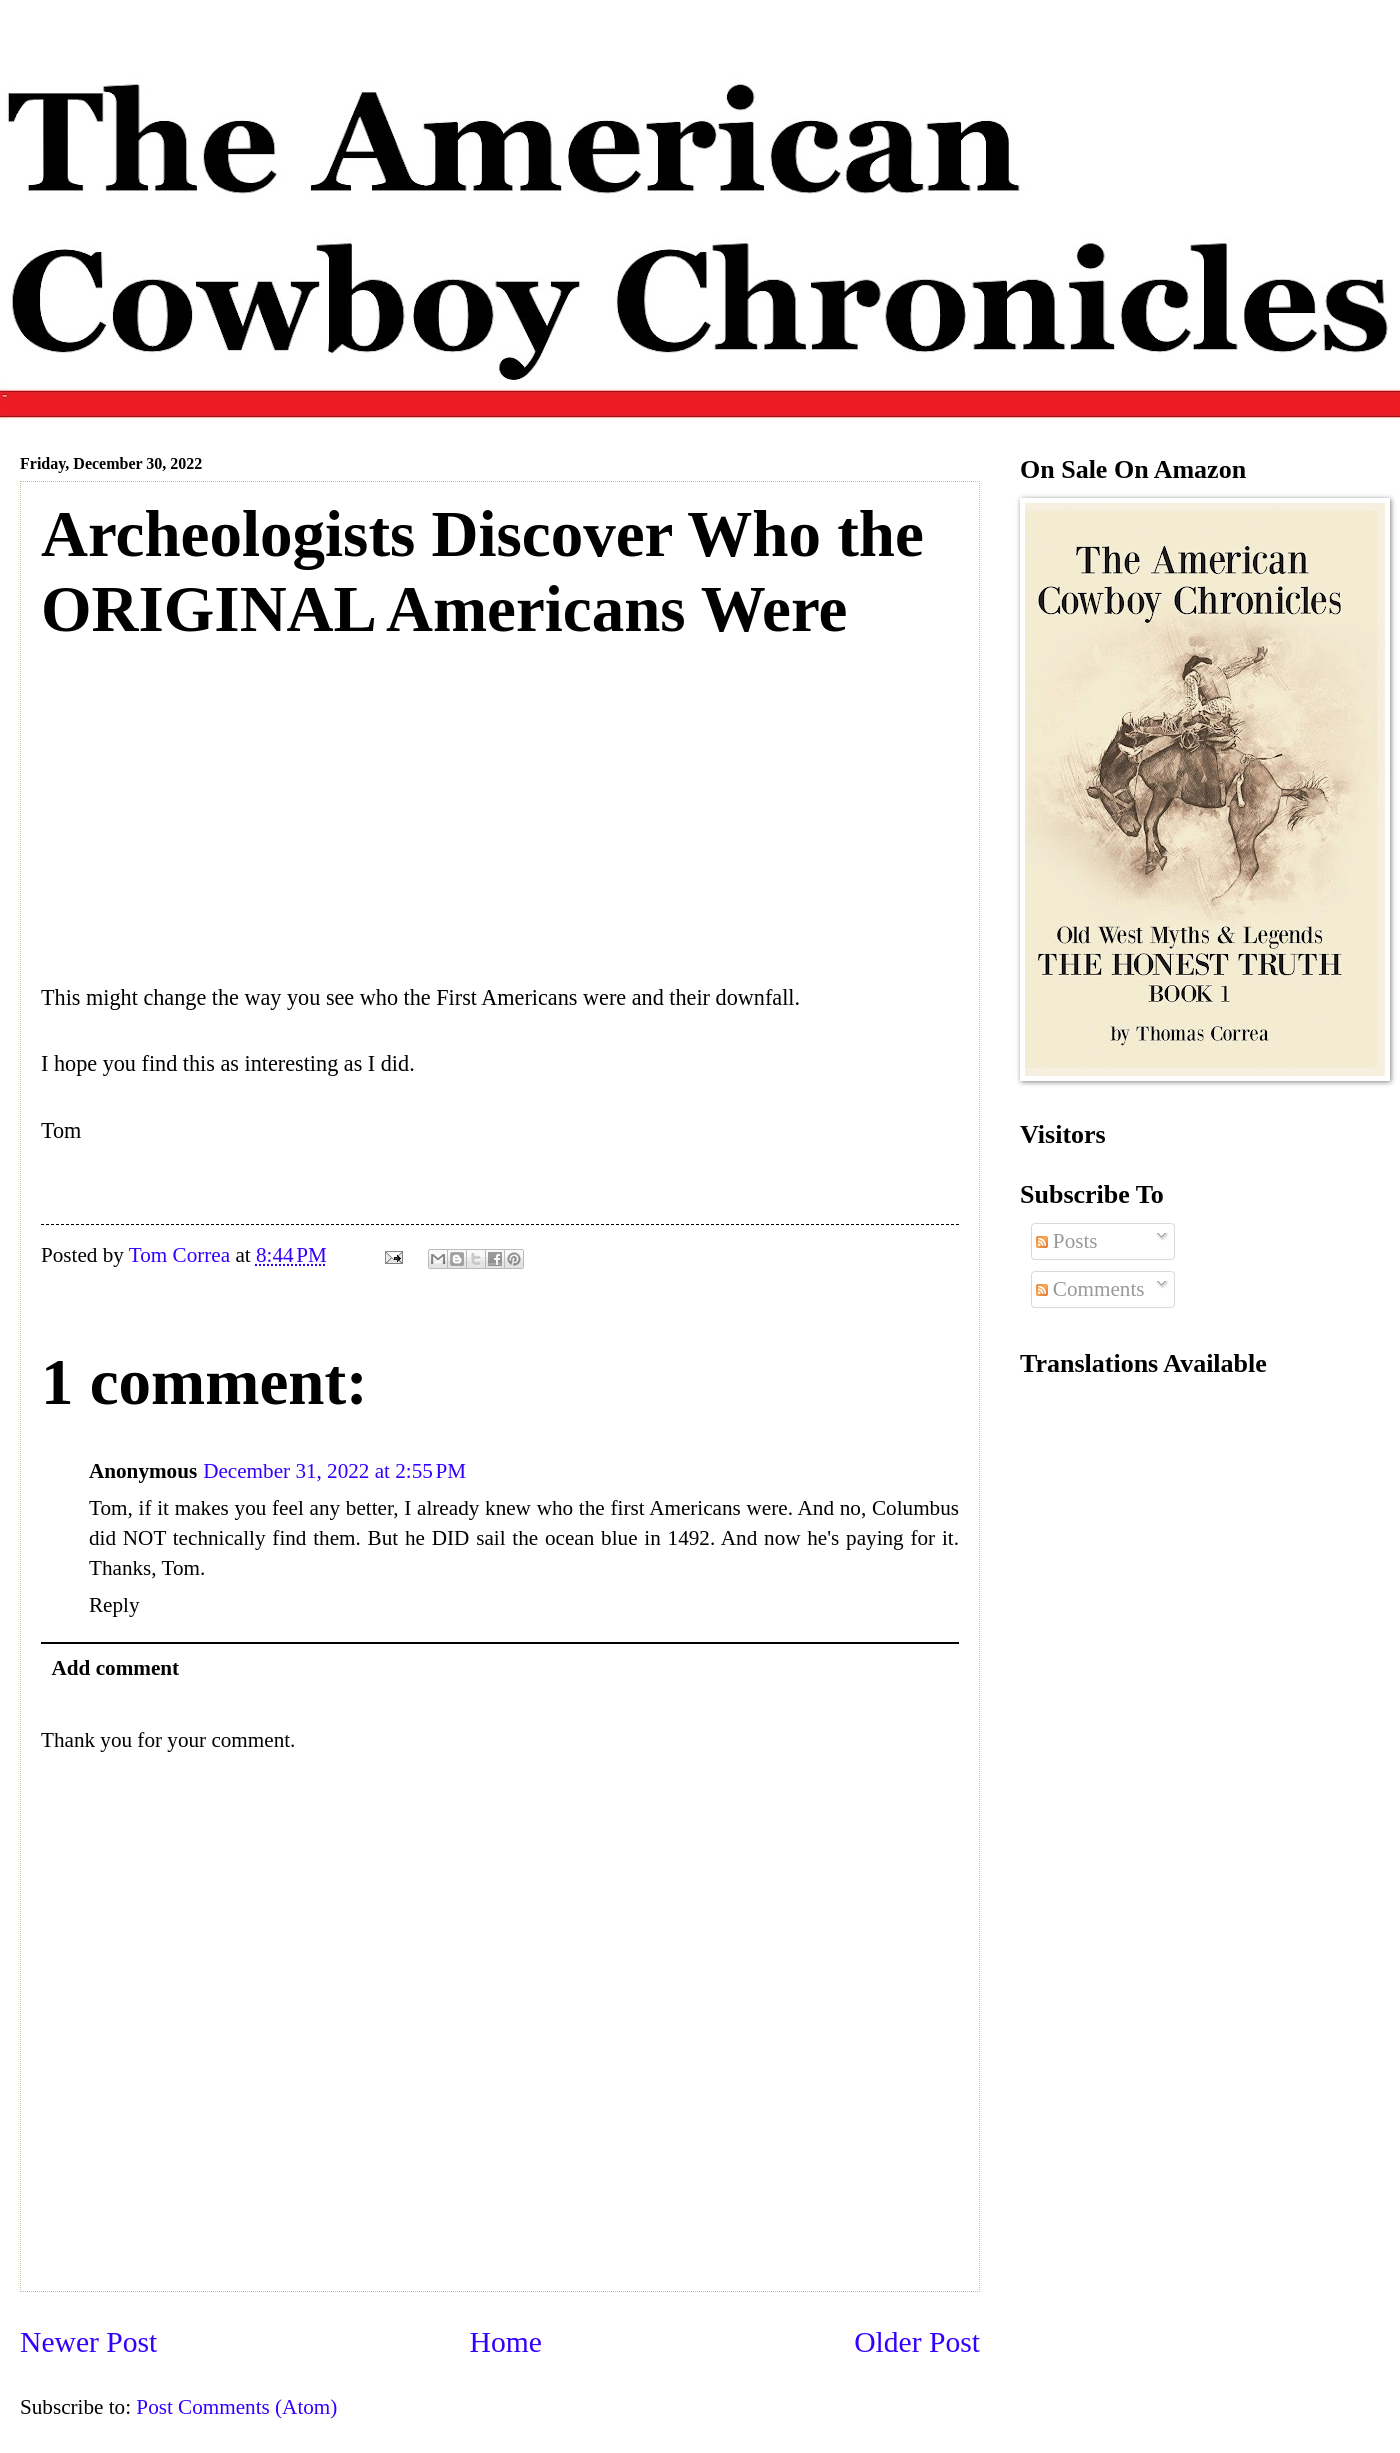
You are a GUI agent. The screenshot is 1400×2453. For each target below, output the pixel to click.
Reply (114, 1605)
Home (506, 2342)
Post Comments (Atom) (236, 2407)
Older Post (917, 2342)
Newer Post (88, 2342)
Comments (1090, 1289)
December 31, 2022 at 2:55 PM (334, 1471)
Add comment (116, 1668)
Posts (1067, 1241)
